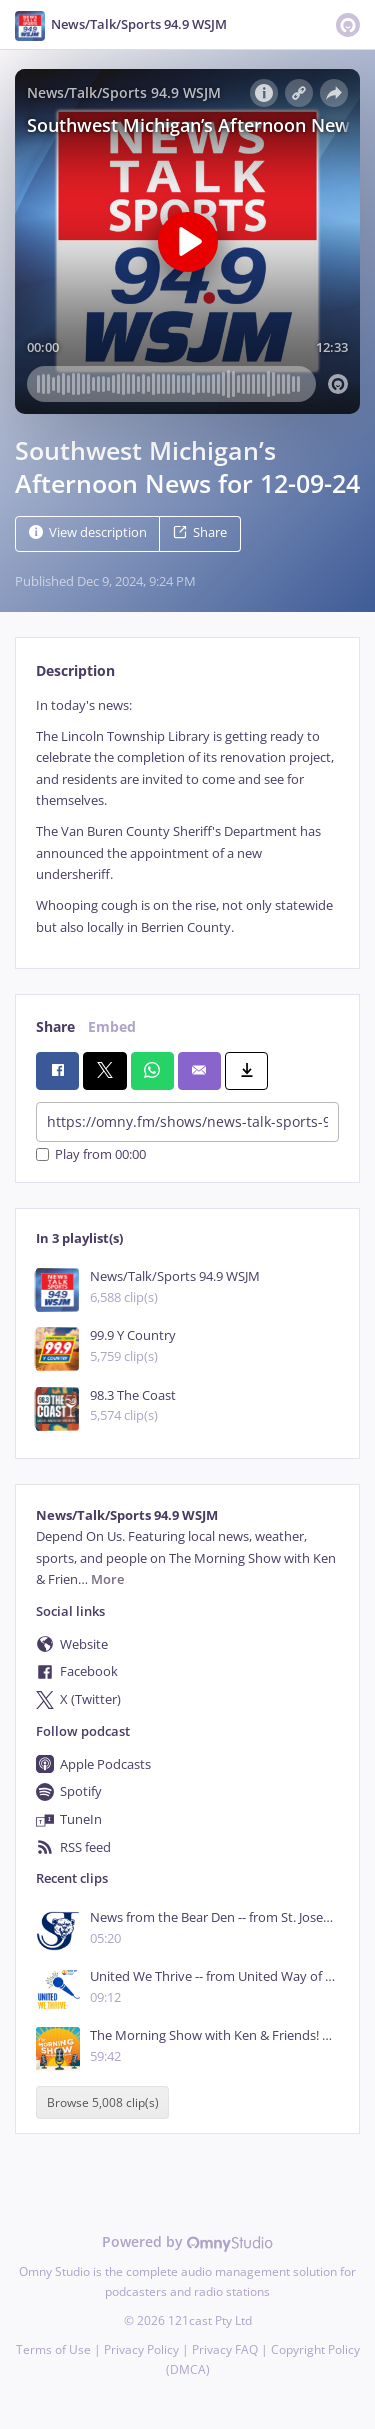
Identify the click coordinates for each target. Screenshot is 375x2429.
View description (88, 532)
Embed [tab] (112, 1026)
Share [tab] (55, 1026)
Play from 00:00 (91, 1154)
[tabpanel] (187, 816)
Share (200, 532)
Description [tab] (75, 670)
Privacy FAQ (225, 2349)
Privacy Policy (141, 2349)
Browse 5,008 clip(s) (103, 2102)
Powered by (187, 2241)
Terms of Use (53, 2349)
